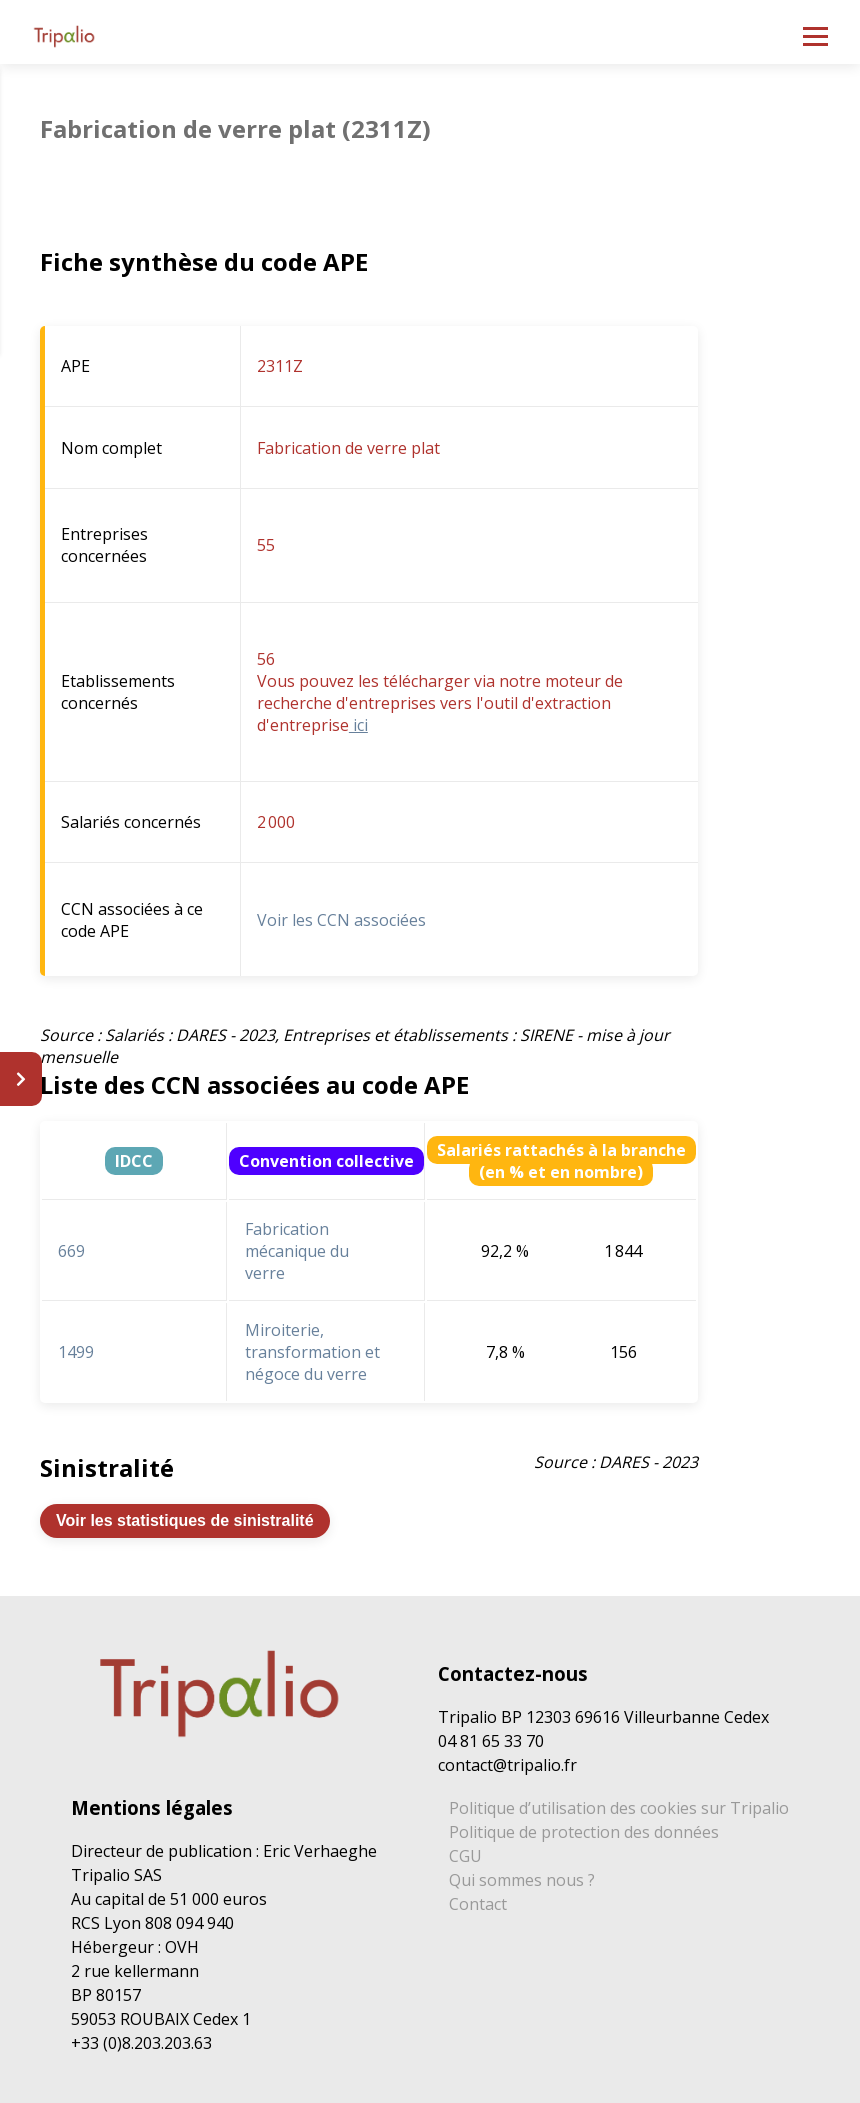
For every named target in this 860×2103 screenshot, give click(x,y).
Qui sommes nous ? (522, 1880)
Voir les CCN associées (341, 920)
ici (358, 725)
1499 (76, 1352)
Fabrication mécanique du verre (297, 1251)
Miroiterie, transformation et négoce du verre (312, 1352)
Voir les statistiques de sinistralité (185, 1520)
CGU (465, 1856)
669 (71, 1251)
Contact (478, 1904)
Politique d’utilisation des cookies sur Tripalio (619, 1808)
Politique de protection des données (584, 1832)
